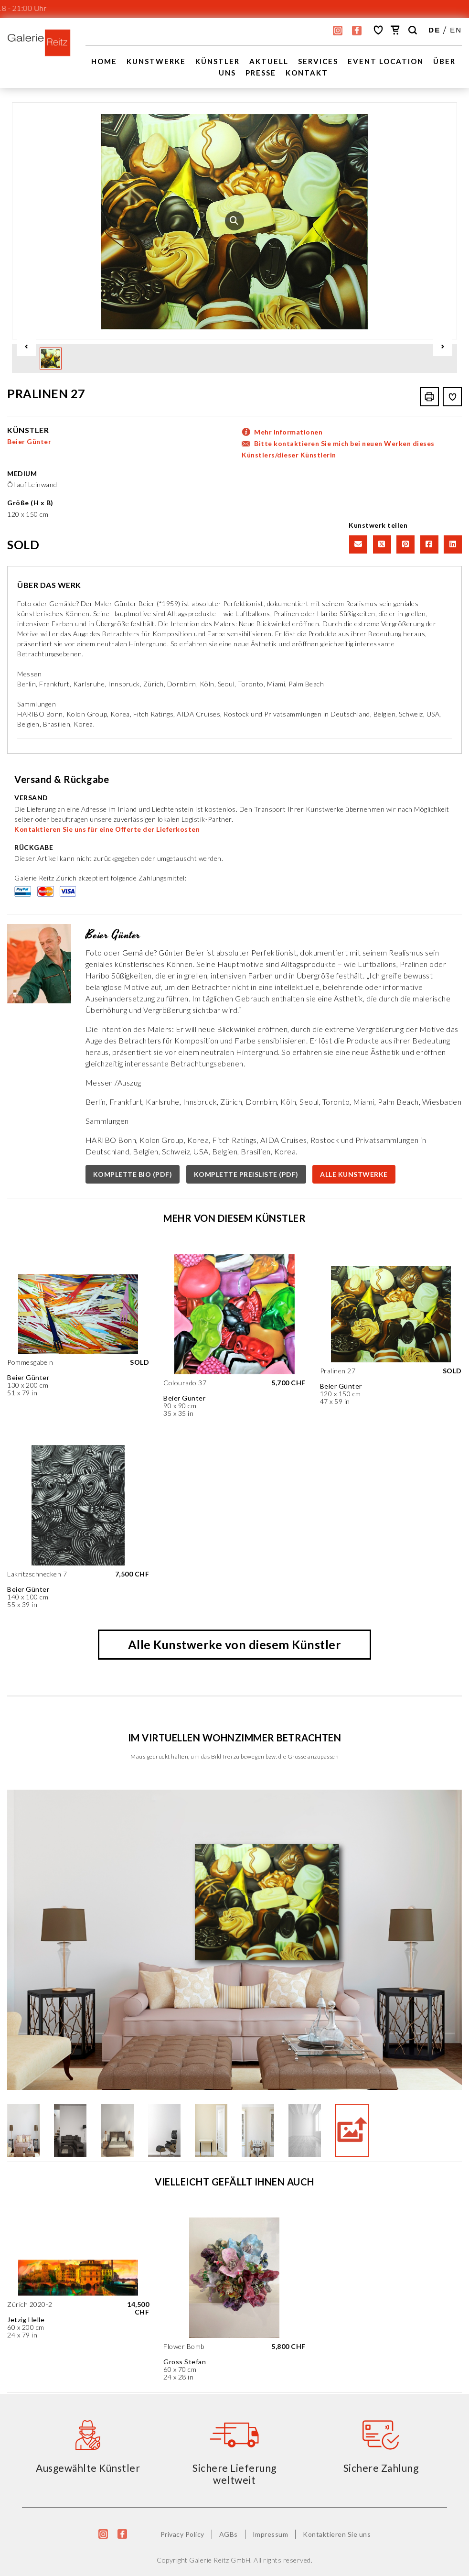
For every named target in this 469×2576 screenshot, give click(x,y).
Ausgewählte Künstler (88, 2467)
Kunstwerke (156, 61)
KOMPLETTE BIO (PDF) (132, 1174)
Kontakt (307, 72)
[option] (234, 220)
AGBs (228, 2534)
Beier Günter (29, 441)
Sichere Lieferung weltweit (234, 2473)
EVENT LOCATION (386, 61)
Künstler (217, 61)
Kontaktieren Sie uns (337, 2534)
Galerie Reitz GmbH (219, 2559)
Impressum (270, 2534)
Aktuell (268, 61)
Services (318, 61)
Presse (260, 72)
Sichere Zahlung (381, 2467)
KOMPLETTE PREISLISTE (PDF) (246, 1174)
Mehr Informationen (288, 431)
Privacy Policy (182, 2534)
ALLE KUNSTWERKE (354, 1174)
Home (104, 61)
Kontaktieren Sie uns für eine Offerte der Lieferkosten (107, 829)
